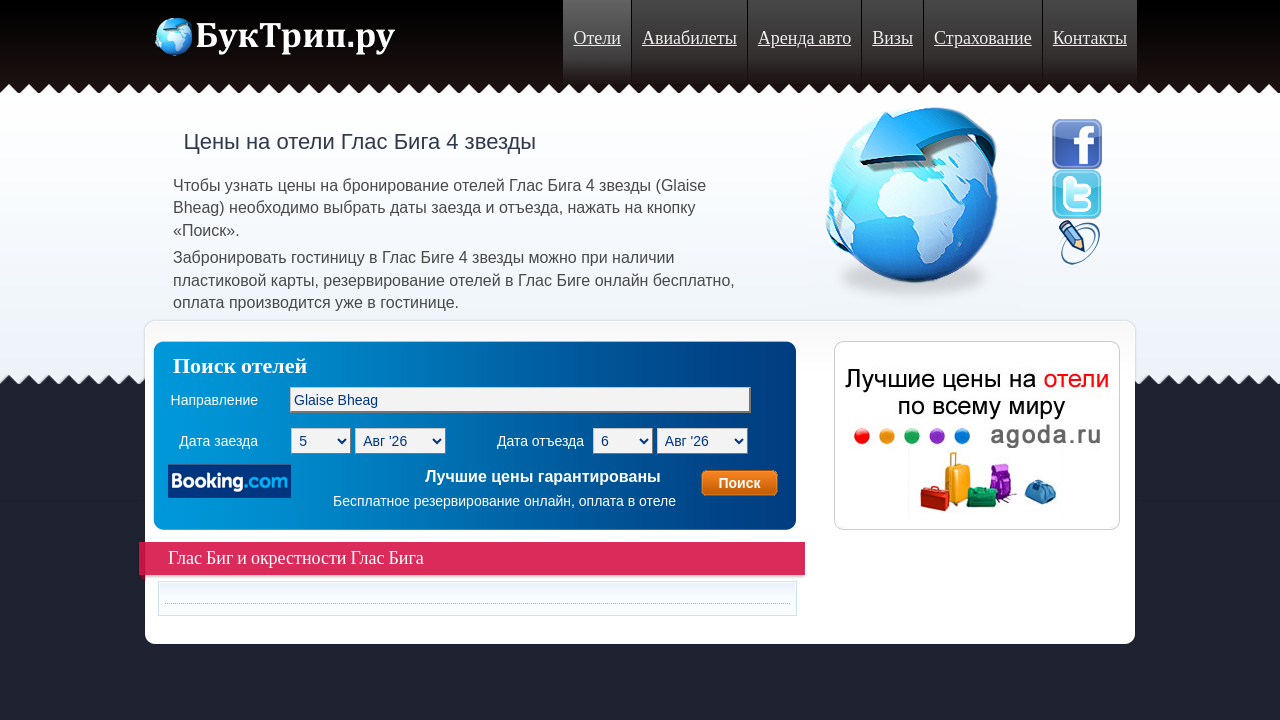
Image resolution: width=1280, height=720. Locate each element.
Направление (214, 400)
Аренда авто (804, 38)
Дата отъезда (540, 441)
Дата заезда (218, 441)
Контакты (1090, 38)
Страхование (983, 38)
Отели (596, 38)
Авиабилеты (689, 38)
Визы (892, 38)
